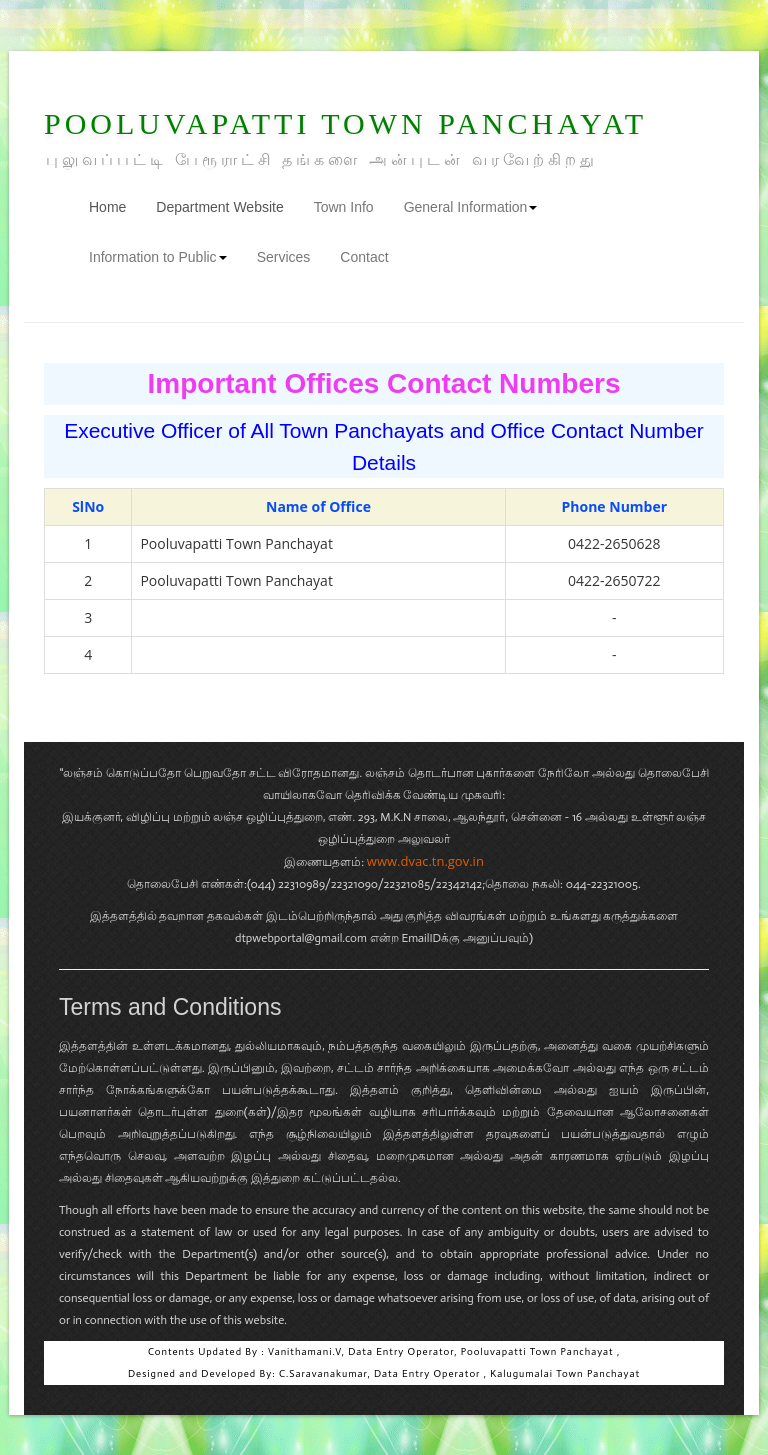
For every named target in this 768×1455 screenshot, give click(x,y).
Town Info (344, 207)
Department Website (219, 207)
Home (115, 205)
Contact (364, 257)
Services (284, 257)
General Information (471, 207)
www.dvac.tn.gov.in (425, 861)
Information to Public (158, 257)
